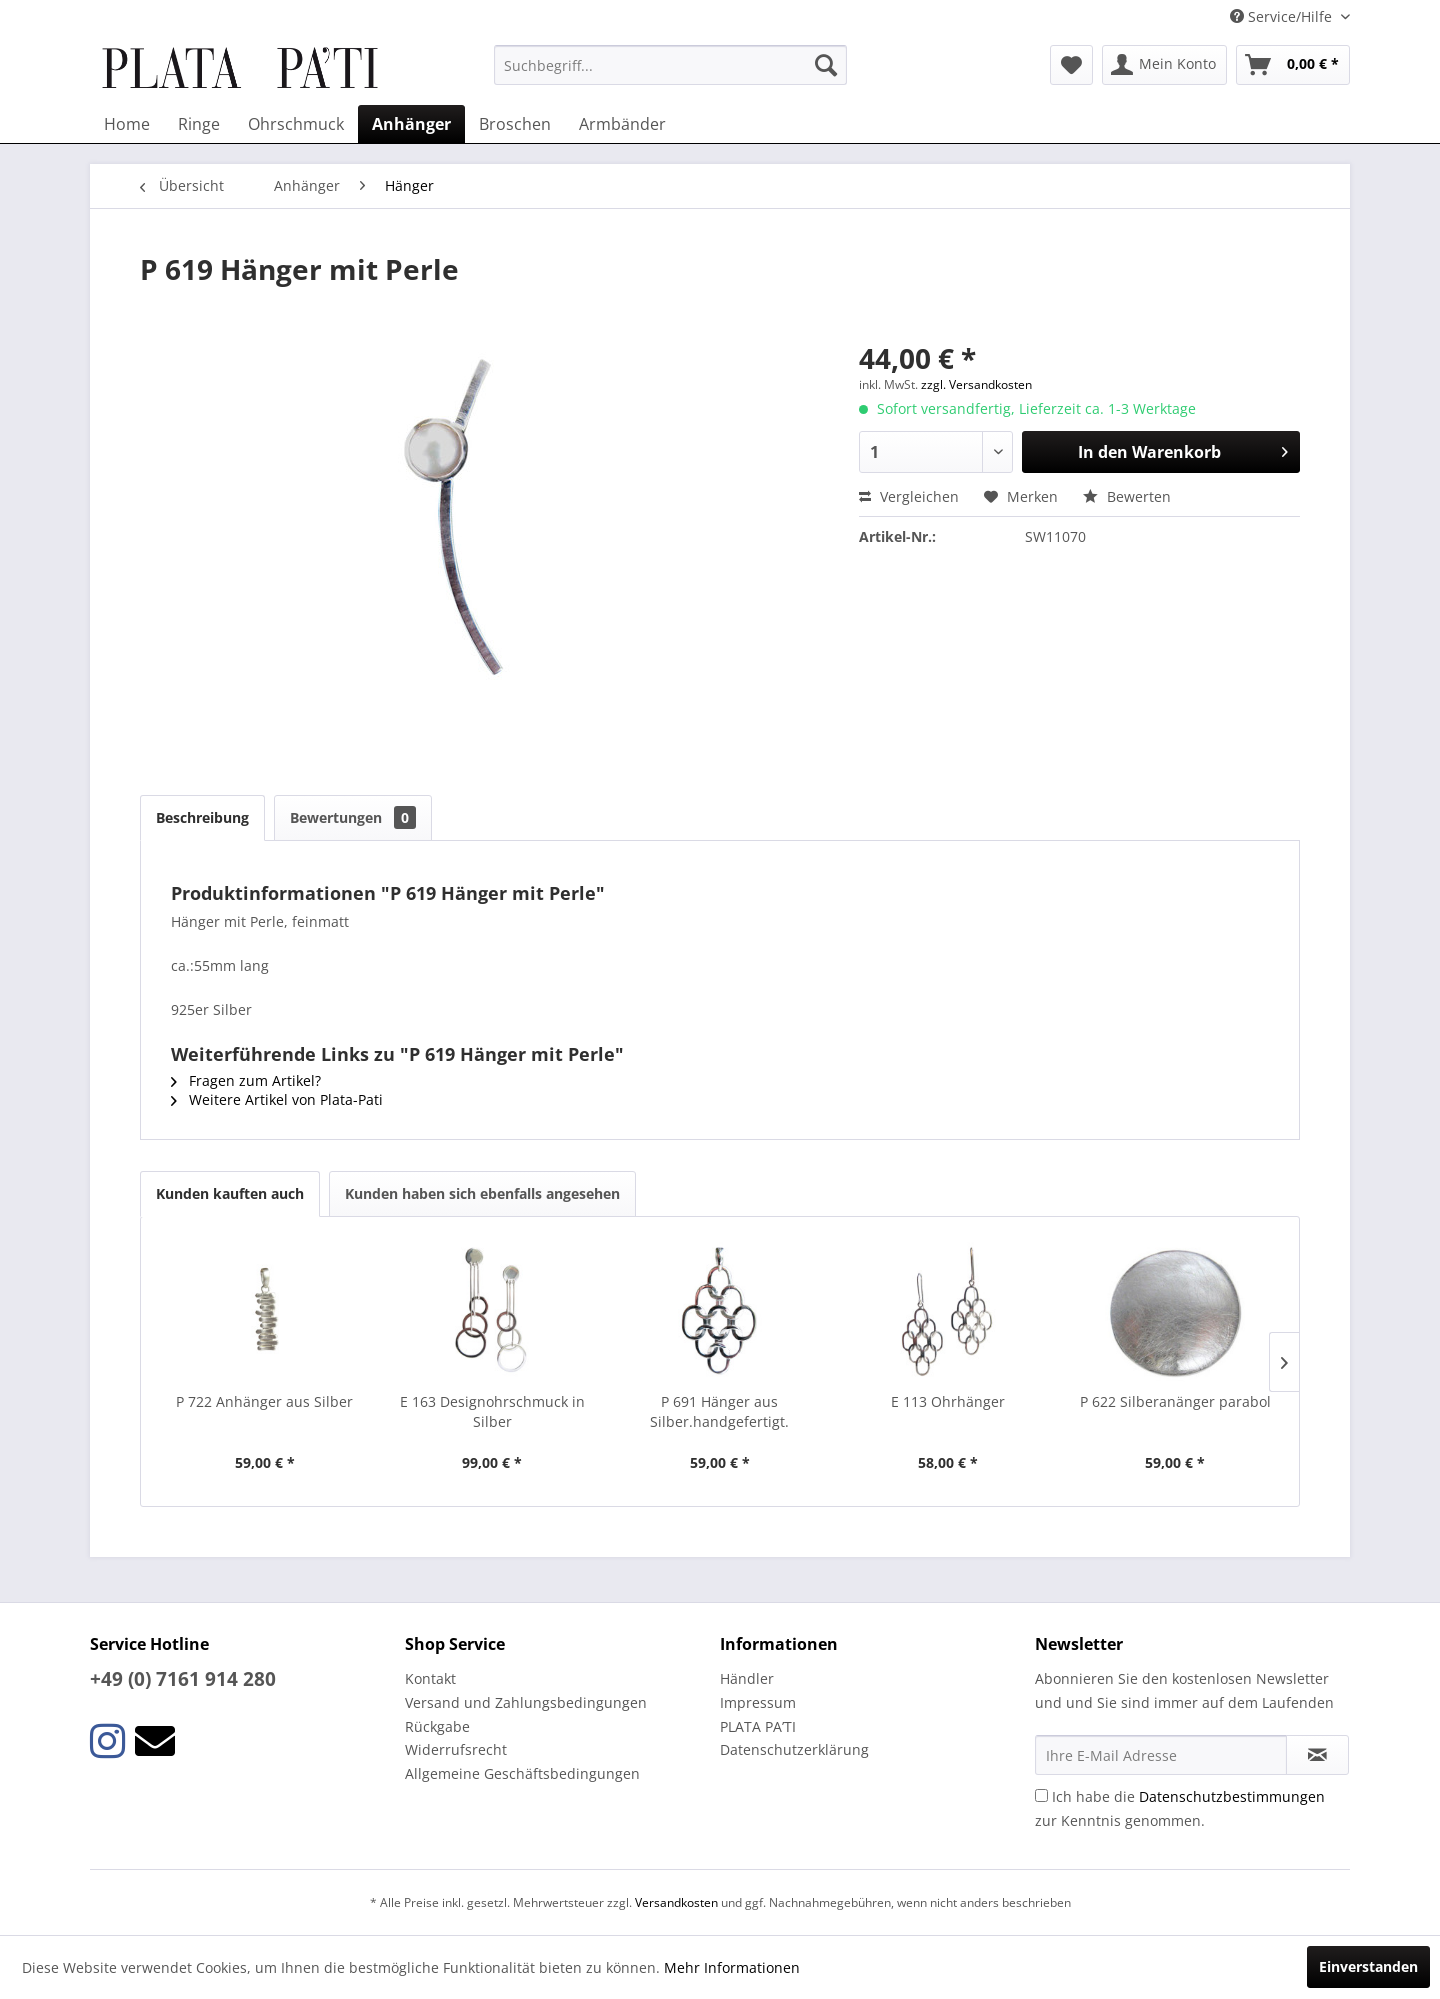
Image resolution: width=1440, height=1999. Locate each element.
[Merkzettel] (1071, 65)
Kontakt (430, 1678)
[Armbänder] (622, 124)
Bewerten (1127, 496)
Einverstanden (1368, 1966)
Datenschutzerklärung (794, 1749)
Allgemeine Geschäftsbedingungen (522, 1773)
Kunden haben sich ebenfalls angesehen (482, 1193)
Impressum (758, 1702)
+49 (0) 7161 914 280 (183, 1679)
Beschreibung (202, 817)
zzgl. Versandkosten (976, 384)
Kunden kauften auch (230, 1193)
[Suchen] (826, 65)
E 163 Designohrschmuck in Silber (492, 1411)
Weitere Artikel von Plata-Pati (277, 1099)
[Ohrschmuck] (296, 124)
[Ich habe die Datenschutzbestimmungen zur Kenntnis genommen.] (1041, 1795)
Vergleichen (909, 496)
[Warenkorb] (1293, 65)
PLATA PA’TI (758, 1726)
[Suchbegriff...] (670, 65)
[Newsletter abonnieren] (1317, 1755)
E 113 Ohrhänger (948, 1401)
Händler (747, 1678)
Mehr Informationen (732, 1967)
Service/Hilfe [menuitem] (1283, 16)
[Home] (127, 124)
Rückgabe (437, 1726)
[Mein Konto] (1164, 65)
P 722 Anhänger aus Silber (264, 1401)
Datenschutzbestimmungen (1232, 1796)
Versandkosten (676, 1902)
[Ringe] (199, 124)
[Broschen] (515, 124)
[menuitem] (670, 65)
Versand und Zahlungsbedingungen (526, 1702)
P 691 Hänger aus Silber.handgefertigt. (719, 1411)
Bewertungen (353, 817)
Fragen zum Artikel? (246, 1080)
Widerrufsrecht (456, 1749)
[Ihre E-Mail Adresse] (1161, 1755)
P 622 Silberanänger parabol (1175, 1401)
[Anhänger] (411, 124)
